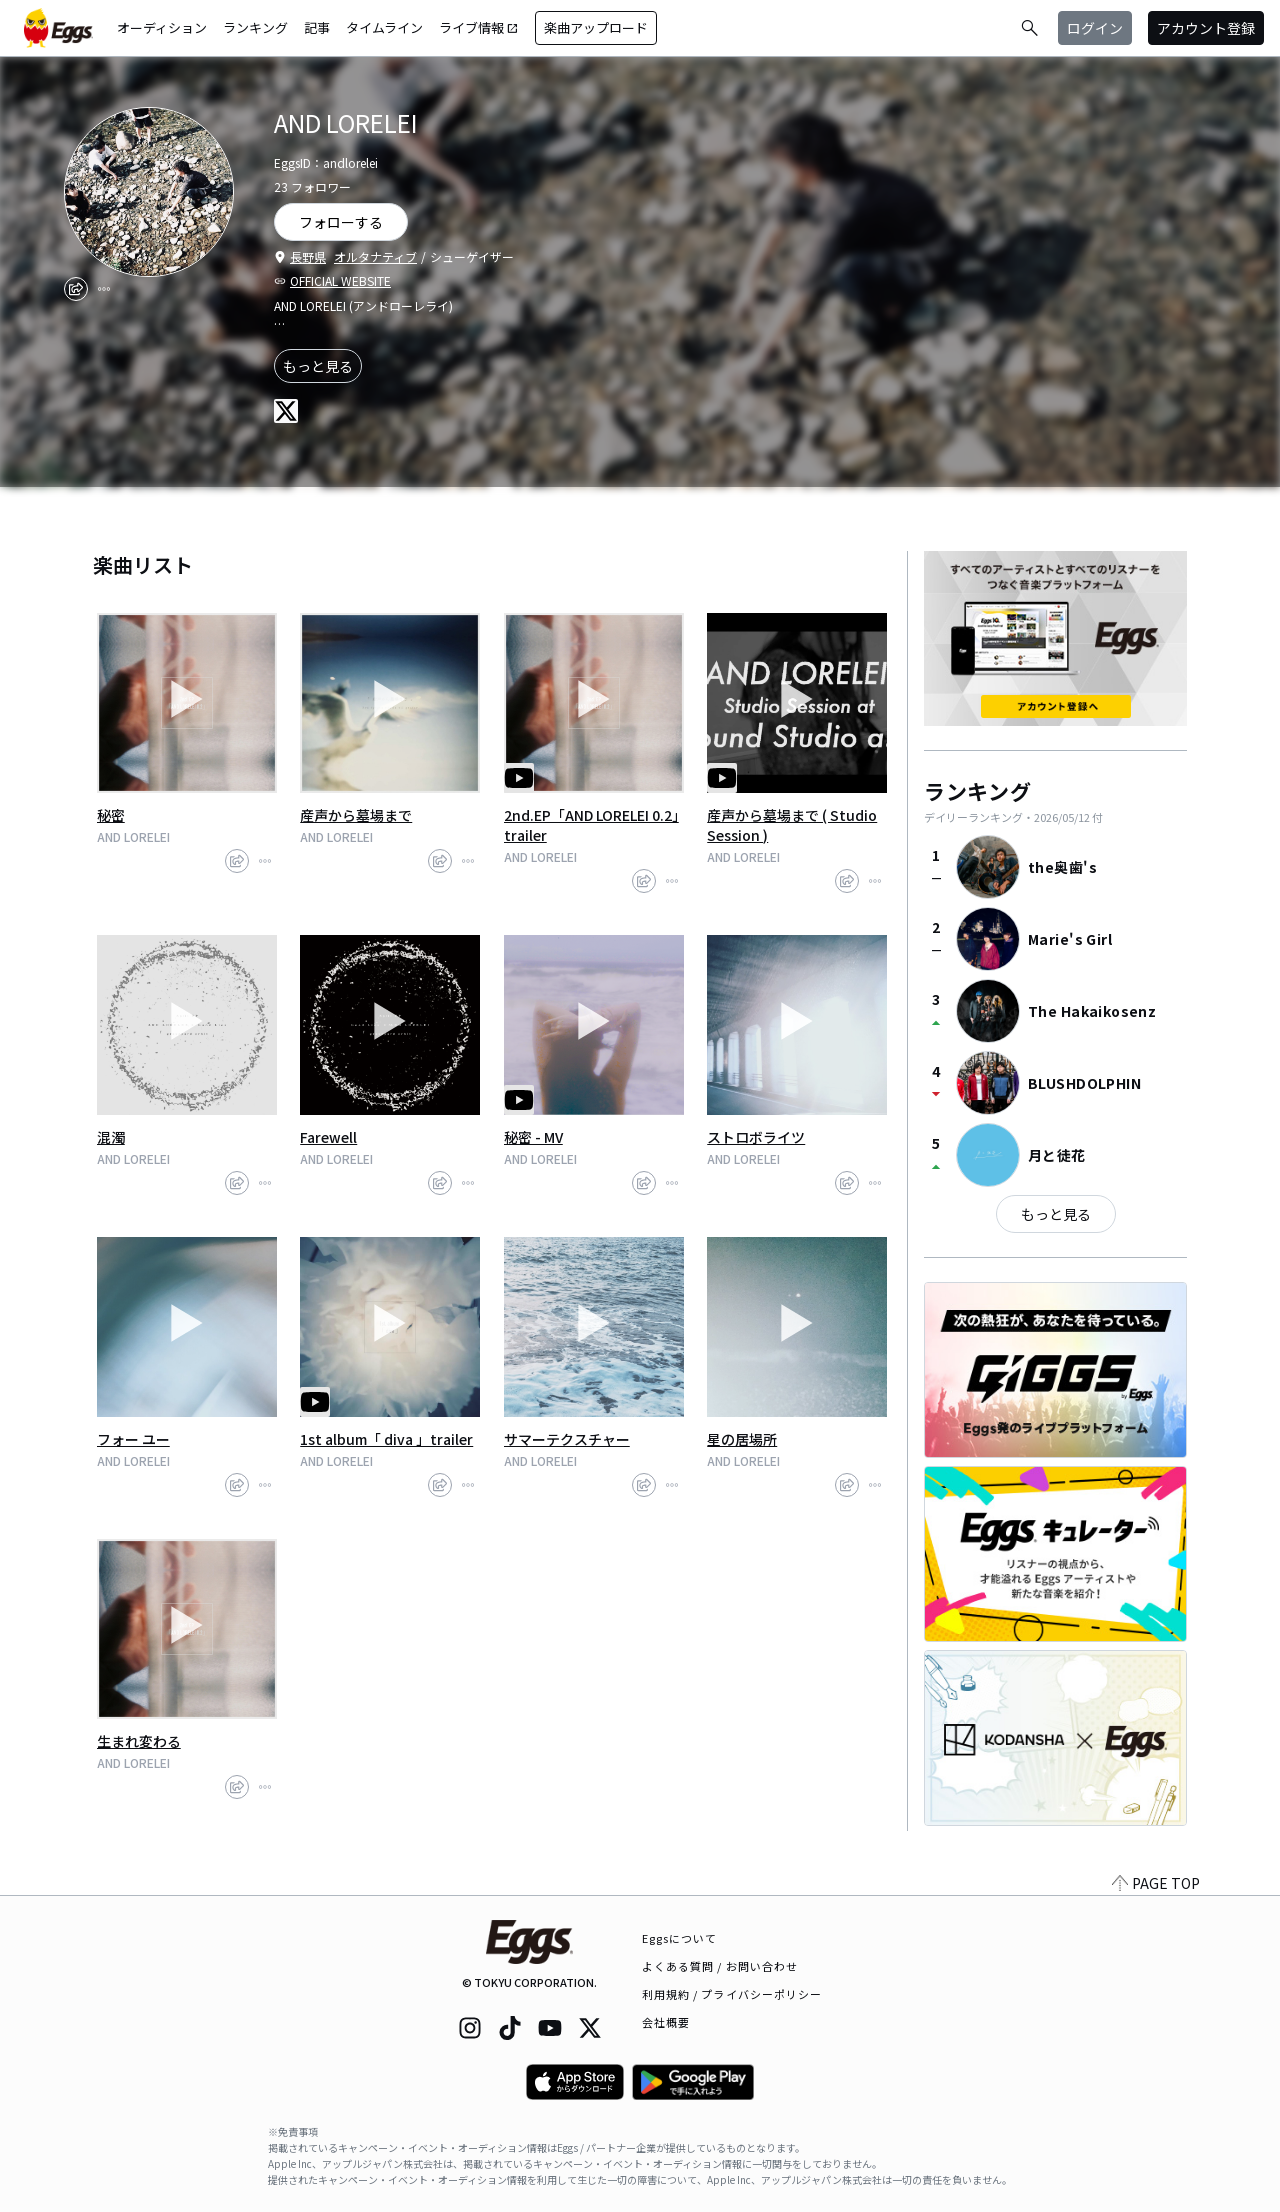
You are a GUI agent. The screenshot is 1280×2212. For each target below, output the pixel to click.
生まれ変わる (139, 1741)
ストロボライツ (756, 1137)
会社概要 (666, 2022)
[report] (104, 289)
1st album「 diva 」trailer (386, 1439)
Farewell (328, 1137)
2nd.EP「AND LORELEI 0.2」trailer (591, 825)
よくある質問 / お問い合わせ (720, 1966)
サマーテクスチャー (567, 1439)
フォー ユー (133, 1439)
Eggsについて (680, 1938)
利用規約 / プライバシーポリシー (732, 1994)
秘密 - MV (533, 1137)
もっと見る (318, 366)
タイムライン (384, 27)
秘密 (111, 815)
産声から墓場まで (356, 815)
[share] (76, 289)
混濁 (111, 1137)
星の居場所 (742, 1439)
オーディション (162, 27)
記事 (317, 27)
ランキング (255, 27)
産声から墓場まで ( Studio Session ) (792, 825)
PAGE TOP (1156, 1883)
